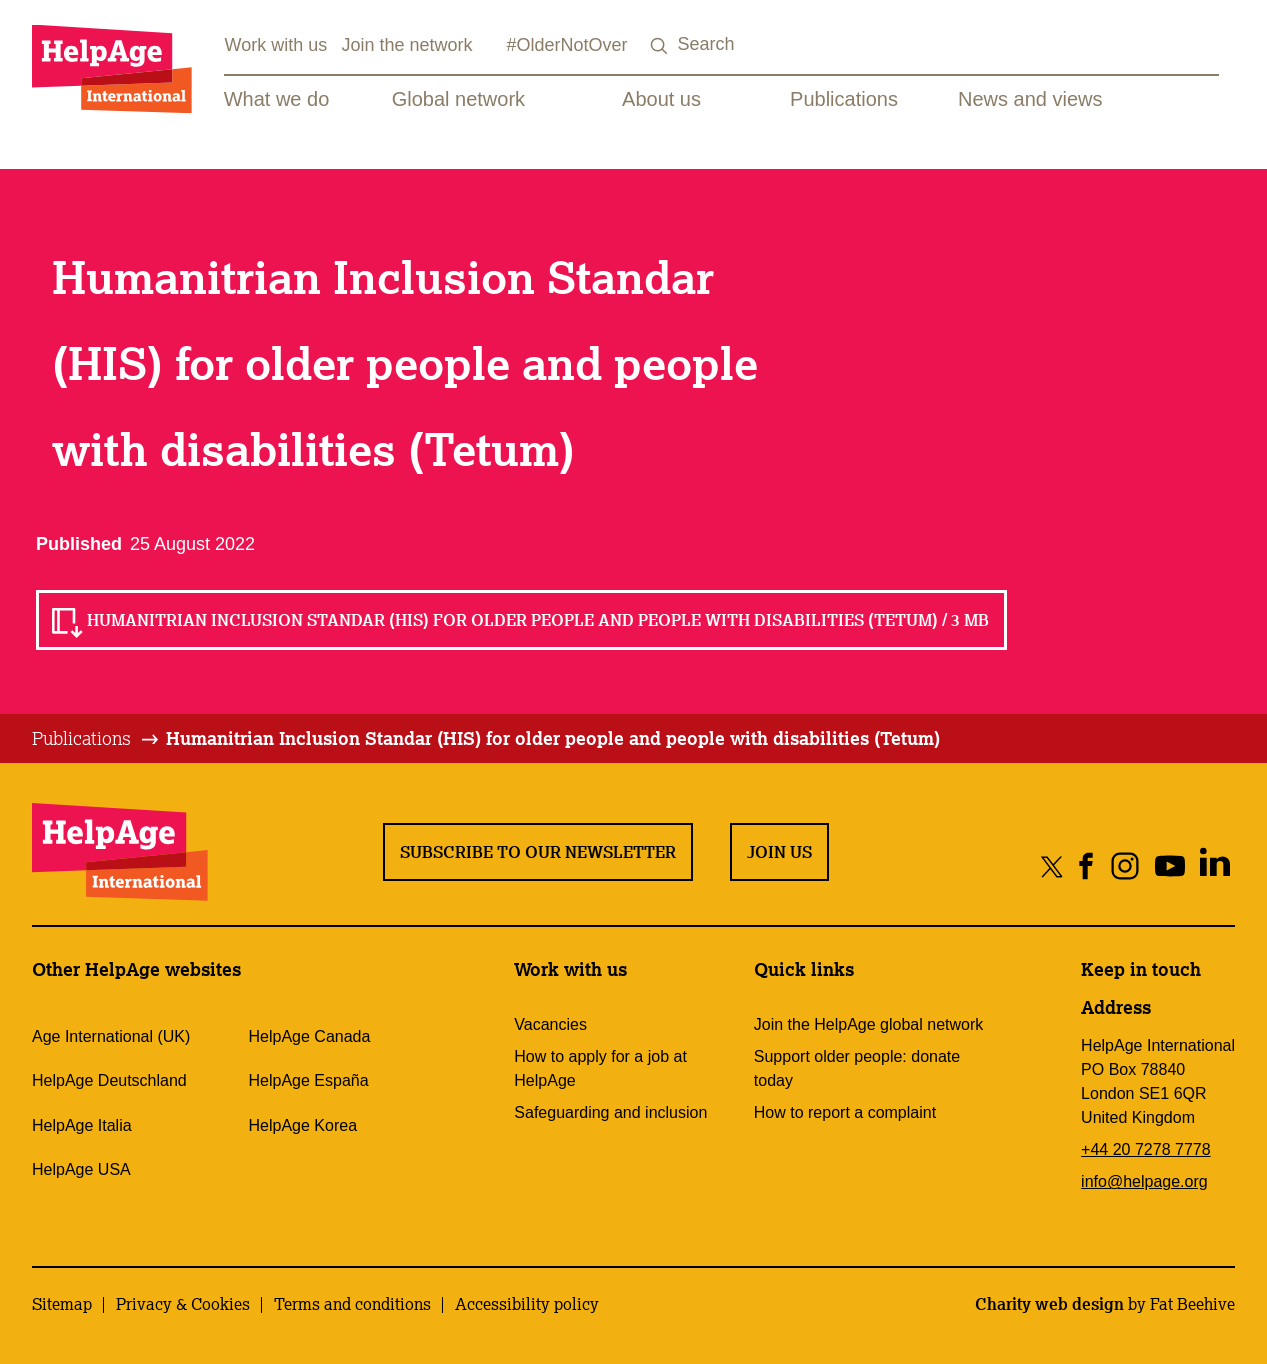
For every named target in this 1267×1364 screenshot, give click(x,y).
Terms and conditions (352, 1304)
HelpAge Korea (303, 1125)
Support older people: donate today (857, 1068)
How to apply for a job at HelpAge (600, 1068)
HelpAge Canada (310, 1036)
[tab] (96, 739)
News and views (1030, 99)
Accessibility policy (527, 1304)
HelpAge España (309, 1080)
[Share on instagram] (1124, 865)
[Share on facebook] (1086, 865)
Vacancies (550, 1024)
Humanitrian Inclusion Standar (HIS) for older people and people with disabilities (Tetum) (553, 738)
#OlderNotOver (567, 45)
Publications (844, 99)
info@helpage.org (1144, 1181)
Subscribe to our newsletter (538, 852)
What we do (277, 99)
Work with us (275, 45)
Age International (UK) (111, 1036)
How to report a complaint (845, 1112)
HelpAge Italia (82, 1125)
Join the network (407, 45)
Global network (458, 99)
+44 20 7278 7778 (1145, 1149)
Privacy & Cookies (183, 1304)
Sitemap (62, 1304)
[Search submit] (660, 46)
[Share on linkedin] (1214, 865)
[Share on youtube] (1169, 865)
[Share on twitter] (1052, 865)
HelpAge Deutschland (109, 1080)
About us (661, 99)
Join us (779, 852)
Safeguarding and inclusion (610, 1112)
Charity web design (1049, 1304)
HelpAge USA (81, 1169)
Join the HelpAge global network (868, 1024)
